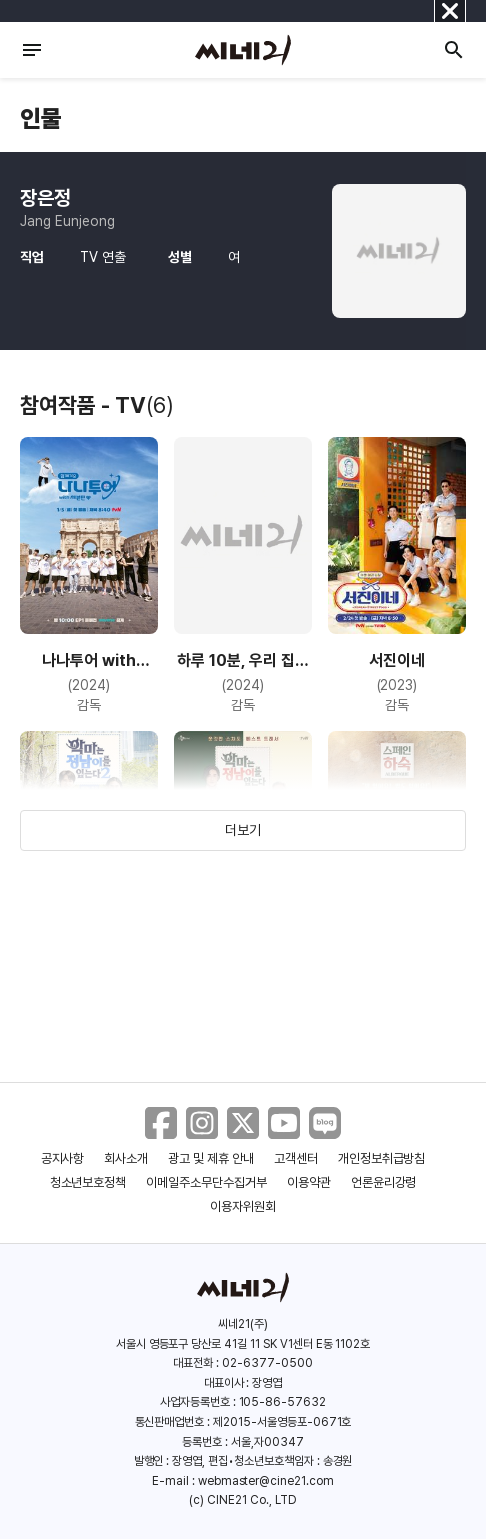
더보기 (243, 830)
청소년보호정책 (88, 1182)
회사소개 (126, 1158)
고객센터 (296, 1158)
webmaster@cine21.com (266, 1481)
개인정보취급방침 (382, 1158)
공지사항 (63, 1158)
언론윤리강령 (384, 1182)
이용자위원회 (243, 1206)
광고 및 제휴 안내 (211, 1158)
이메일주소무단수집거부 (206, 1182)
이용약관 (309, 1182)
